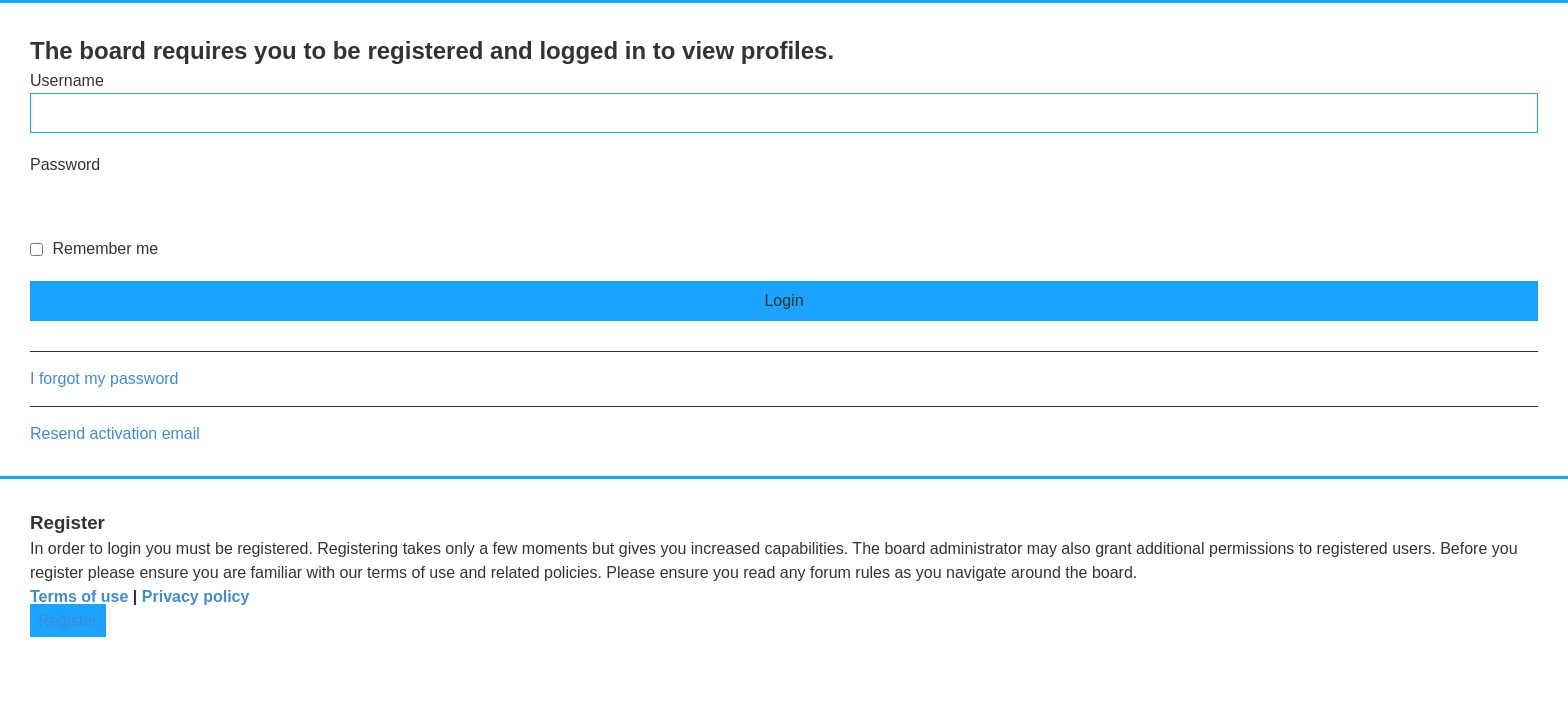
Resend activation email (115, 433)
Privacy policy (196, 596)
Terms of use (79, 596)
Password (65, 164)
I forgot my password (104, 378)
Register (68, 620)
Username (67, 80)
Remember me (94, 248)
